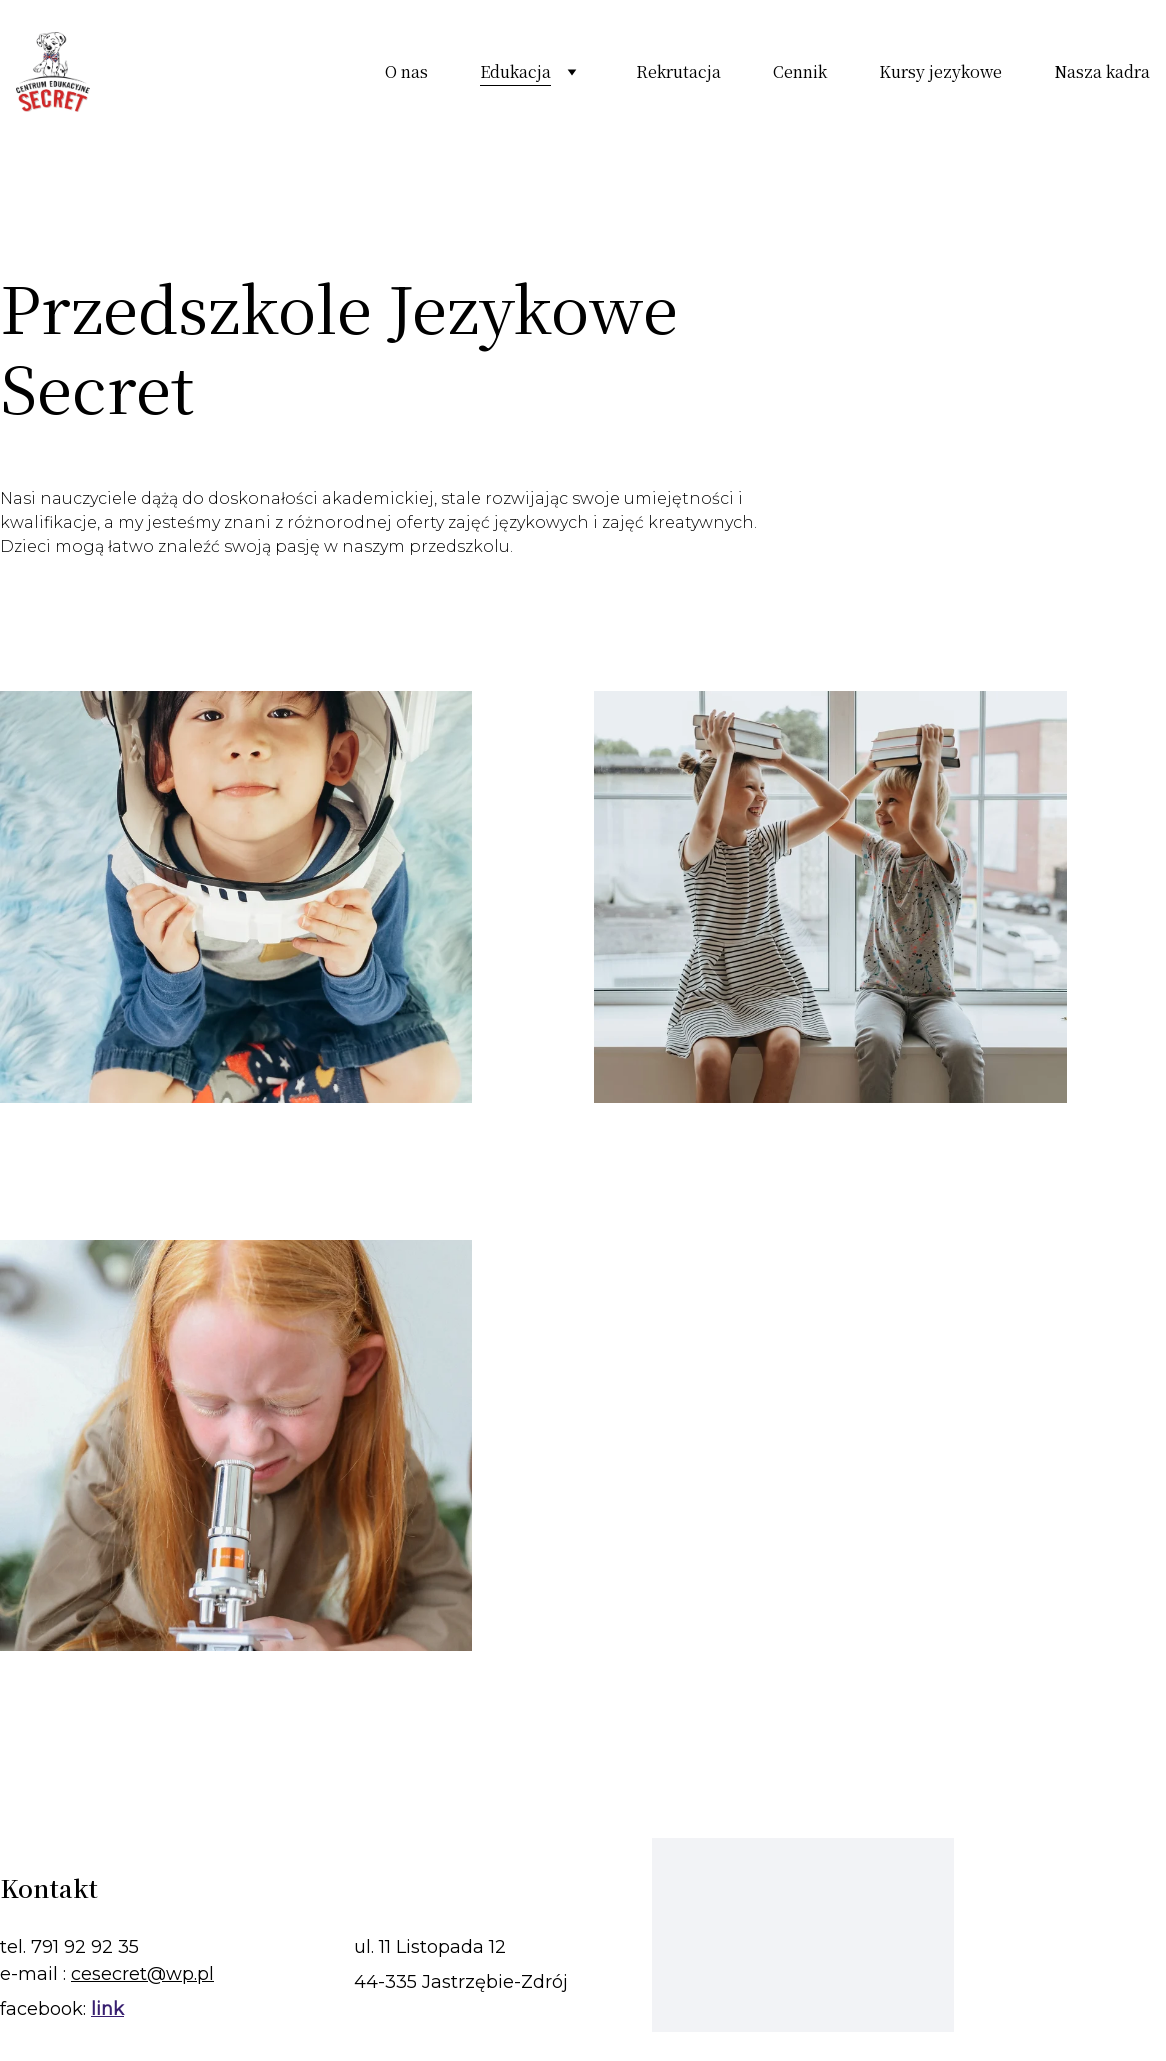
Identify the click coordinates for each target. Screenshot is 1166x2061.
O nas (406, 72)
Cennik (800, 72)
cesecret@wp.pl (142, 1974)
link (107, 2009)
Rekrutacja (678, 72)
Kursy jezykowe (940, 72)
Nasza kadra (1102, 72)
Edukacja (515, 72)
